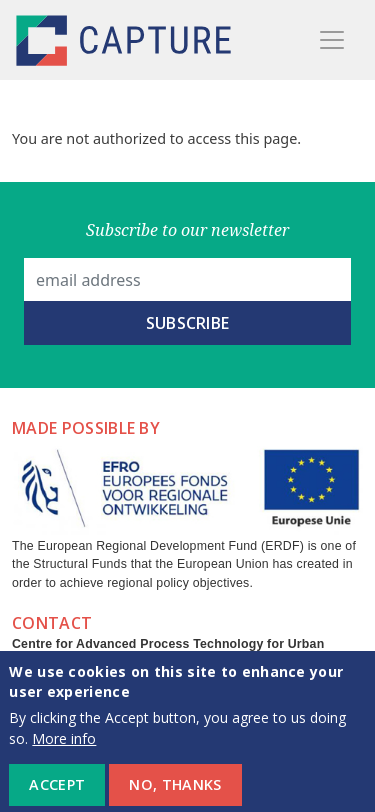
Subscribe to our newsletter (187, 230)
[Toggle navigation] (332, 40)
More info (64, 748)
